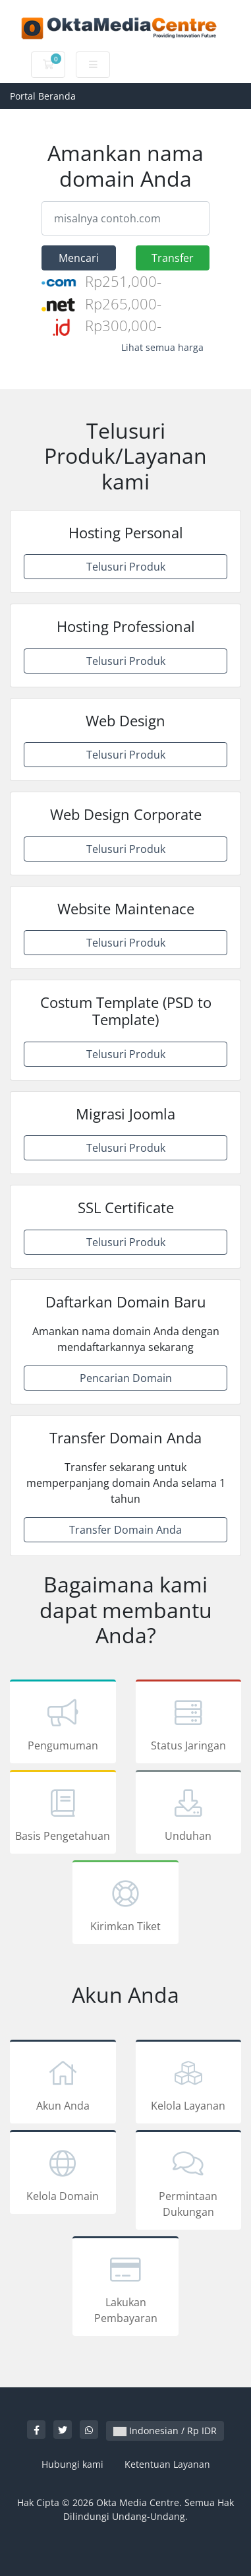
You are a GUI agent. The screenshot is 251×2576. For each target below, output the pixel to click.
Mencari (79, 258)
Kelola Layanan (189, 2084)
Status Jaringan (189, 1724)
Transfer (173, 258)
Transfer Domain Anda (125, 1530)
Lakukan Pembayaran (125, 2288)
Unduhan (189, 1814)
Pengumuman (63, 1724)
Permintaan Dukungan (189, 2182)
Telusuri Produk (125, 566)
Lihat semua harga (162, 347)
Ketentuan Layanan (167, 2464)
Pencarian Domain (126, 1378)
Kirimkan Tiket (125, 1904)
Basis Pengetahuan (63, 1814)
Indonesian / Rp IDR (165, 2430)
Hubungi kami (72, 2464)
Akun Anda (63, 2084)
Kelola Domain (63, 2174)
